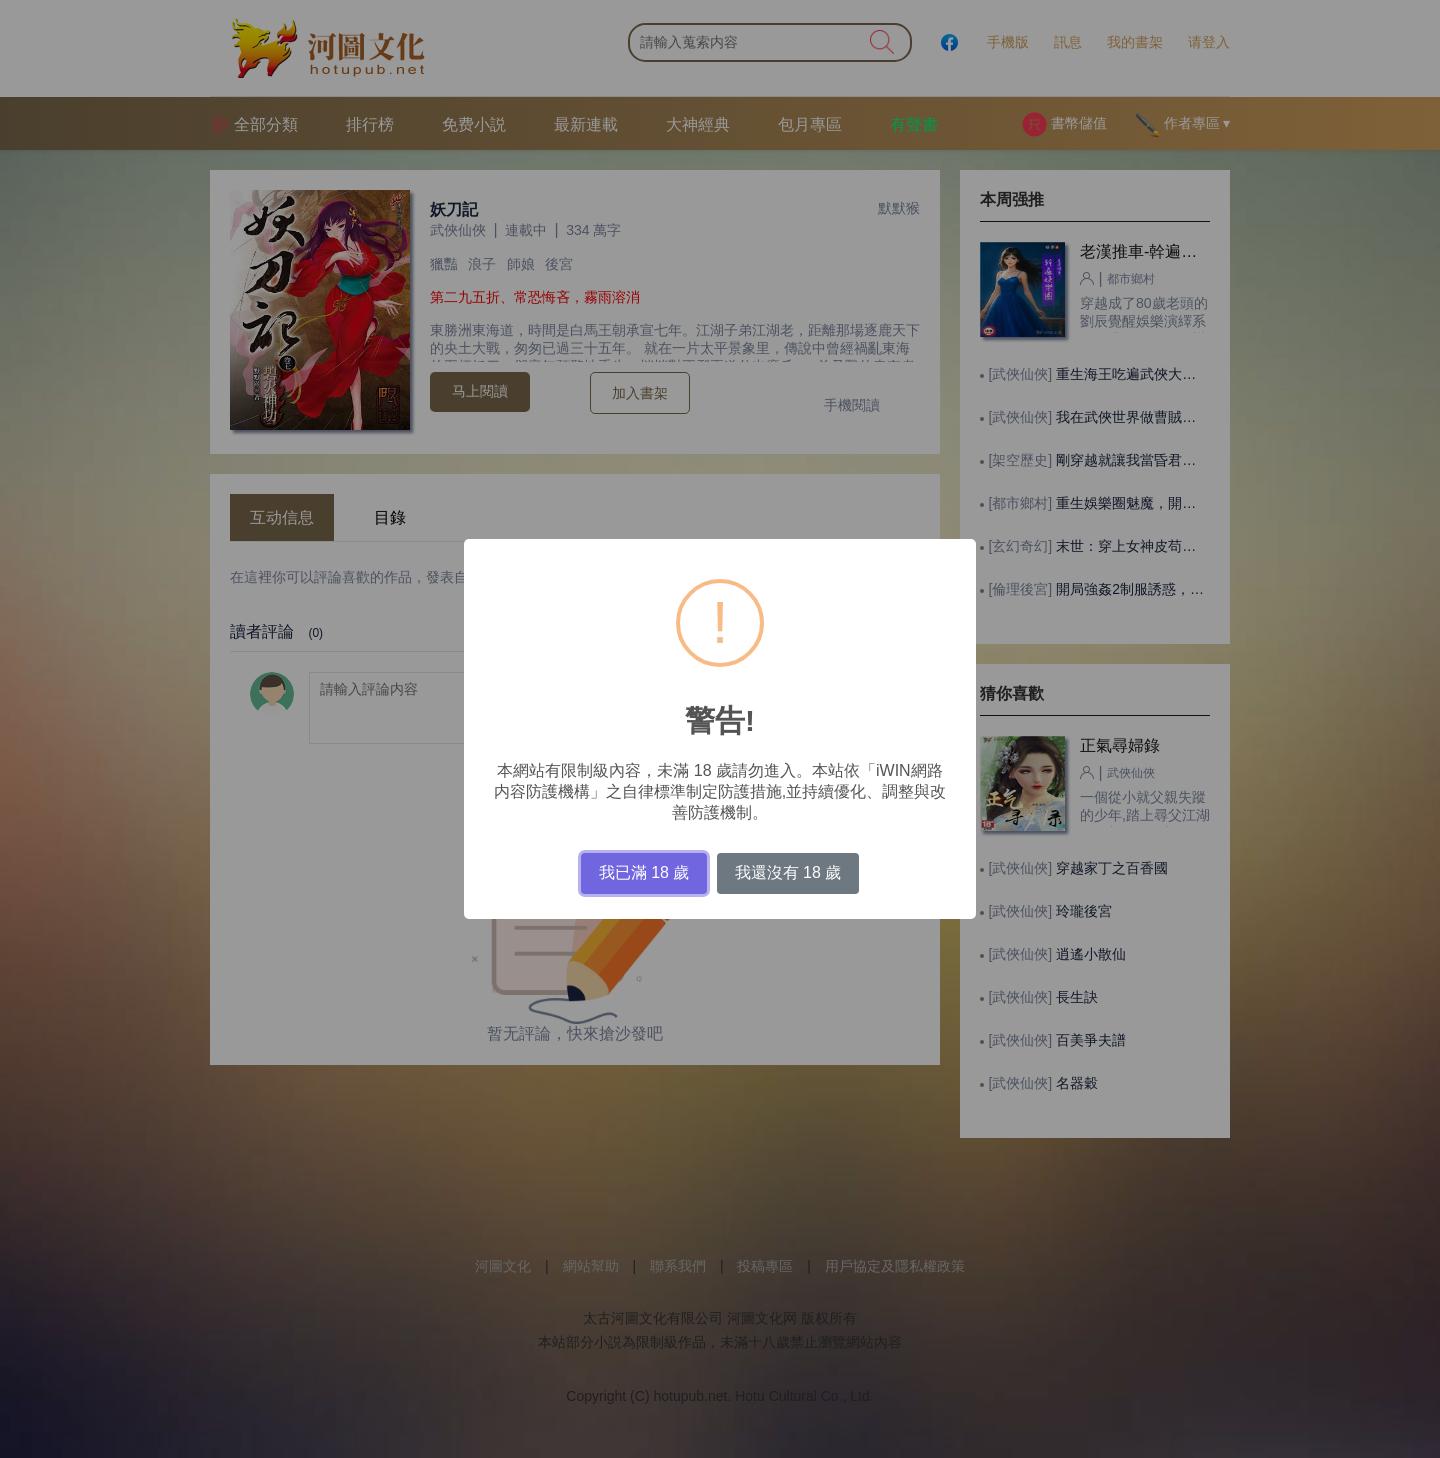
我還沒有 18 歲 (788, 872)
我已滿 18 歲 (644, 872)
